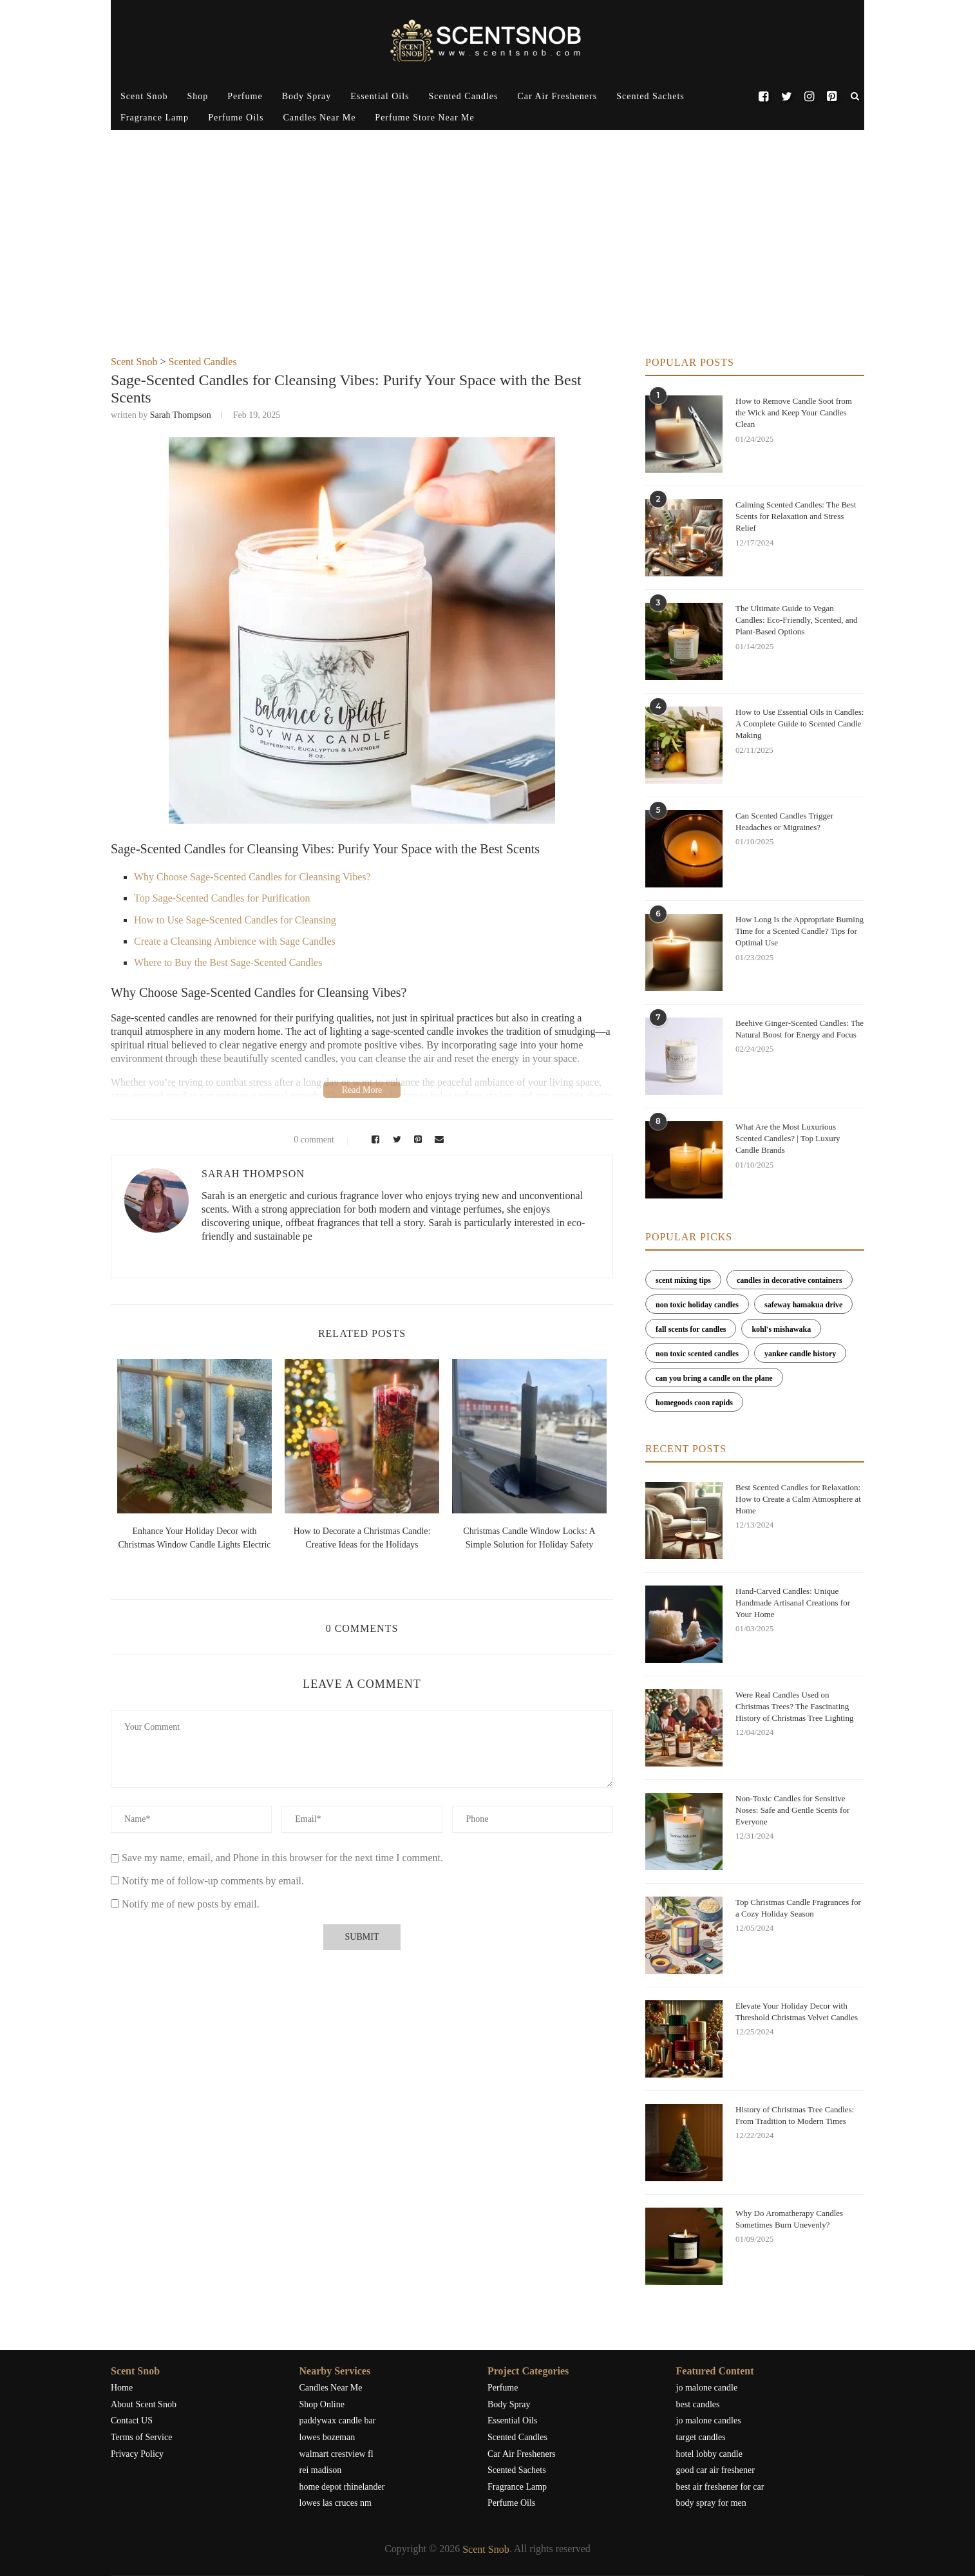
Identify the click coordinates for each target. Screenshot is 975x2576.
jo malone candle (707, 2387)
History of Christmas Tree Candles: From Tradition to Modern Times (794, 2115)
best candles (698, 2404)
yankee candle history (800, 1353)
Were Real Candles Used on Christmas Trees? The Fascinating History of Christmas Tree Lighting (794, 1706)
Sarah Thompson (180, 415)
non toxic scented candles (697, 1353)
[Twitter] (786, 97)
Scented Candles (463, 96)
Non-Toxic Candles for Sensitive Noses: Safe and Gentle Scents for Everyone (792, 1810)
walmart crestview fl (336, 2454)
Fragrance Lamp (154, 117)
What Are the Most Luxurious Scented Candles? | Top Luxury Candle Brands (787, 1138)
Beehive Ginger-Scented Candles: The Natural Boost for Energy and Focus (799, 1028)
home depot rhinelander (342, 2487)
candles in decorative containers (789, 1280)
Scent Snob (143, 96)
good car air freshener (715, 2470)
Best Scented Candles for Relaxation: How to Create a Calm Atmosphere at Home (798, 1498)
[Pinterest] (832, 97)
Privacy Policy (137, 2454)
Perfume (244, 96)
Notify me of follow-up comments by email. (213, 1880)
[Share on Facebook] (373, 1139)
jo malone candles (708, 2420)
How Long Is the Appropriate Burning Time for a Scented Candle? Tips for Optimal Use (799, 930)
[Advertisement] (487, 259)
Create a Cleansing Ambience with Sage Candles (235, 941)
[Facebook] (763, 97)
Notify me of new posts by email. (191, 1904)
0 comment (306, 1139)
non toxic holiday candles (697, 1304)
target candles (701, 2437)
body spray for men (711, 2503)
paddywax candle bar (337, 2420)
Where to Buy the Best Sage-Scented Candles (228, 962)
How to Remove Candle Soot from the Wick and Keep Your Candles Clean (793, 412)
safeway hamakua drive (803, 1304)
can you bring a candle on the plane (714, 1378)
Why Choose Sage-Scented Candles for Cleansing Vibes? (252, 876)
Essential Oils (379, 96)
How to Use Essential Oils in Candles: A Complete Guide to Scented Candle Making (799, 723)
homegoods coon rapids (694, 1402)
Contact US (132, 2420)
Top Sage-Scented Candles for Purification (222, 898)
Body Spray (307, 96)
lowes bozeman (327, 2437)
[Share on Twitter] (395, 1139)
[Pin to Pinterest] (416, 1139)
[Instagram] (809, 97)
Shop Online (322, 2404)
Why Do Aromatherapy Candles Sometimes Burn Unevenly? (789, 2219)
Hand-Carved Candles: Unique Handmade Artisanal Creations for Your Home (792, 1602)
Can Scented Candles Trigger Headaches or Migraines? (784, 821)
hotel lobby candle (709, 2454)
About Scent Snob (143, 2404)
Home (122, 2387)
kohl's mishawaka (781, 1329)
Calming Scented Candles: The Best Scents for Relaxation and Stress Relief (796, 516)
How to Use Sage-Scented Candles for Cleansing (235, 919)
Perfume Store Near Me (424, 117)
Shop (197, 96)
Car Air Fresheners (557, 96)
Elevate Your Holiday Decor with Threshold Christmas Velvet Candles (796, 2011)
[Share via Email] (436, 1139)
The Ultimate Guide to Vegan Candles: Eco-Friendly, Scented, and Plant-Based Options (796, 619)
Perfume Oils (235, 117)
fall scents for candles (691, 1329)
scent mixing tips (683, 1280)
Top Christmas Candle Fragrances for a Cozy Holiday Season (798, 1907)
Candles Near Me (319, 117)
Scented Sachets (650, 96)
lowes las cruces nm (335, 2503)
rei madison (320, 2470)
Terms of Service (141, 2437)
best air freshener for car (720, 2487)
